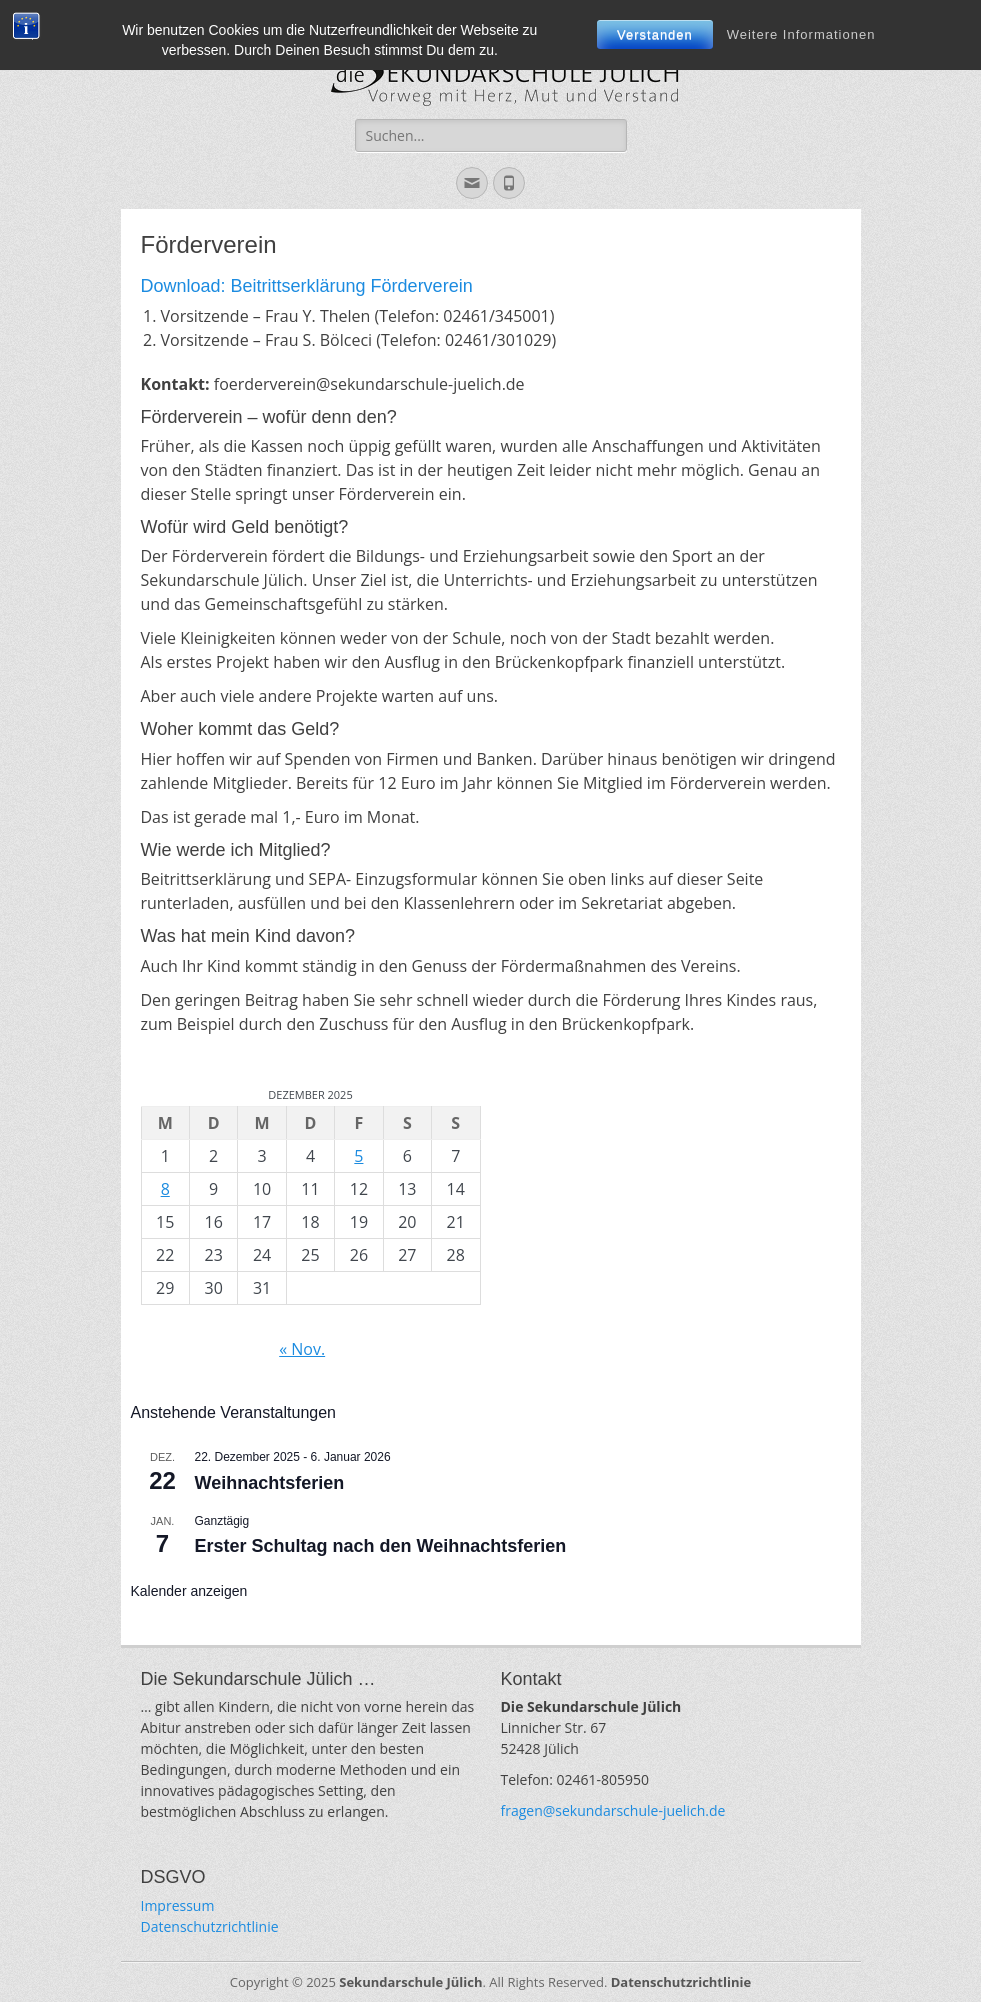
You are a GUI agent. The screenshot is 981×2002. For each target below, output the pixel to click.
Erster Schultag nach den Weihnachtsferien (381, 1546)
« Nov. (302, 1349)
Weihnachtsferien (270, 1483)
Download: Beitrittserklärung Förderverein (307, 286)
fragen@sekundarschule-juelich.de (613, 1810)
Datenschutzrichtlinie (210, 1926)
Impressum (178, 1905)
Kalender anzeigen (189, 1591)
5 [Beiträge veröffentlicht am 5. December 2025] (358, 1156)
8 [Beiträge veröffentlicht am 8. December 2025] (165, 1189)
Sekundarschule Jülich (410, 1982)
